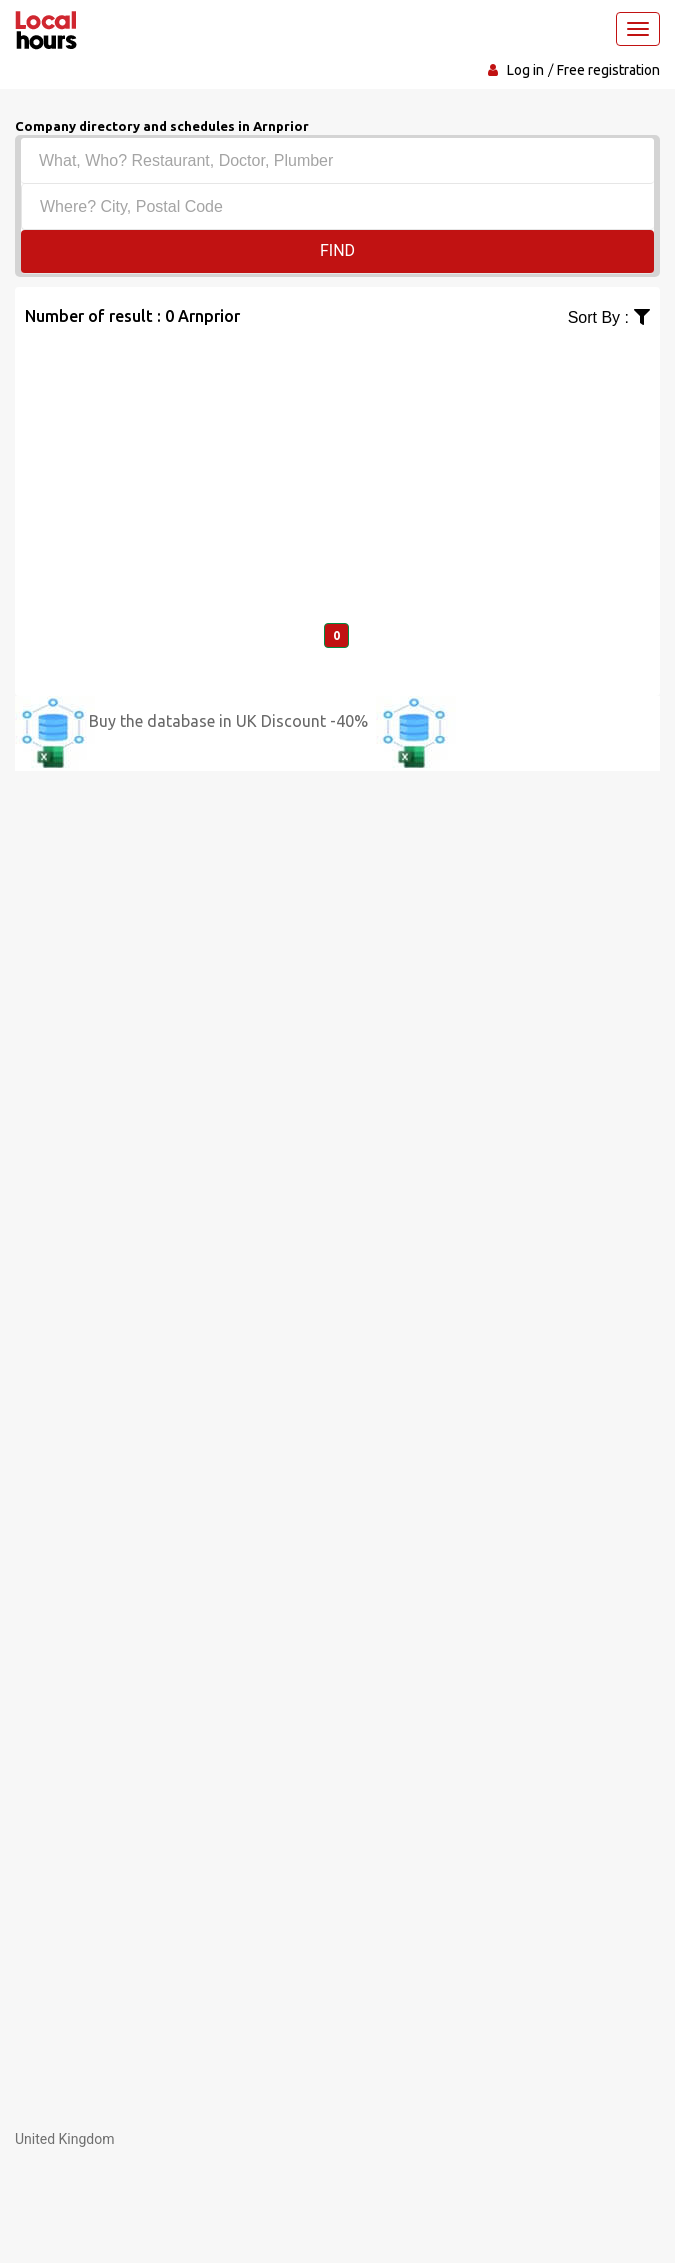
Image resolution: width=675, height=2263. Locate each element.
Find (337, 250)
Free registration (608, 70)
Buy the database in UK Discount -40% (228, 721)
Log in (525, 70)
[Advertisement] (337, 470)
